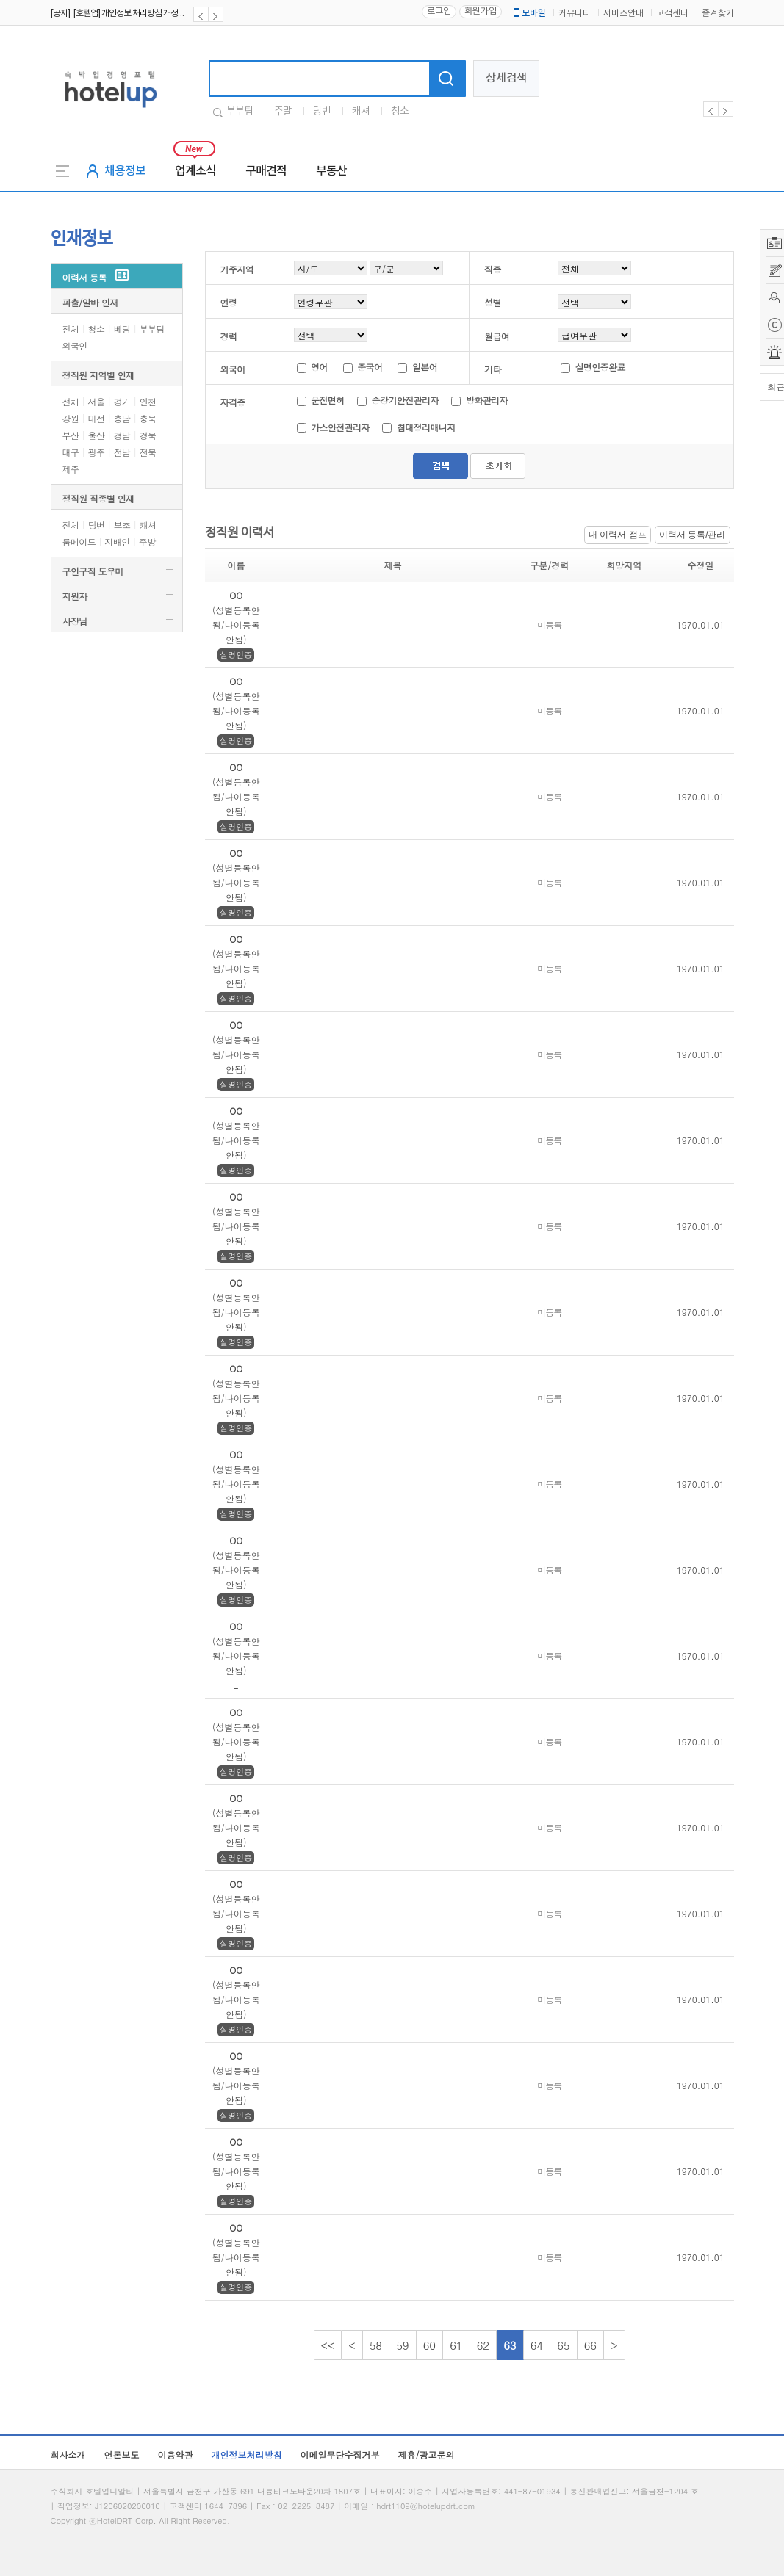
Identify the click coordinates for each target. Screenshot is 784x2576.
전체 (70, 328)
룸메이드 (79, 541)
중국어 (369, 367)
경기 (122, 401)
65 (563, 2345)
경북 (148, 435)
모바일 (528, 13)
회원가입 (480, 11)
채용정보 (124, 171)
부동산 (331, 171)
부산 (70, 435)
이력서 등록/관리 (692, 534)
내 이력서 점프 (618, 534)
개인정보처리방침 (247, 2454)
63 (510, 2345)
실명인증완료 (600, 367)
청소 (400, 111)
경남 (122, 435)
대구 (70, 452)
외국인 (74, 345)
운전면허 (329, 400)
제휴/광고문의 (426, 2454)
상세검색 (506, 78)
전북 (148, 452)
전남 (122, 452)
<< (328, 2345)
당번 (322, 111)
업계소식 (195, 171)
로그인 (439, 11)
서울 (96, 401)
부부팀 (239, 111)
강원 (70, 418)
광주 (96, 452)
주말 (283, 111)
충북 (148, 418)
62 (483, 2345)
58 (376, 2345)
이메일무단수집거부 (340, 2454)
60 (429, 2345)
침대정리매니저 (426, 427)
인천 (148, 401)
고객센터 (672, 13)
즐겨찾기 (718, 13)
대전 (96, 418)
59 (402, 2345)
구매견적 (266, 171)
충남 (122, 418)
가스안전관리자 (341, 427)
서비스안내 (623, 13)
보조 (122, 524)
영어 (319, 367)
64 (537, 2345)
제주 (70, 469)
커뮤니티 (574, 13)
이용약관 (175, 2454)
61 (456, 2345)
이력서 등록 (84, 277)
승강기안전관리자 (407, 400)
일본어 (424, 367)
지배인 (116, 541)
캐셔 (361, 111)
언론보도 (122, 2454)
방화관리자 (487, 400)
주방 (147, 541)
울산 (96, 435)
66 (590, 2345)
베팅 (122, 328)
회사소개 (68, 2454)
